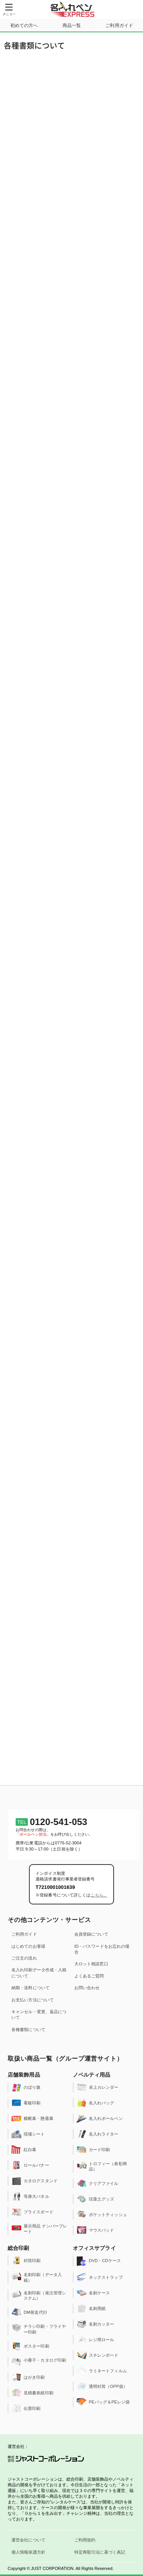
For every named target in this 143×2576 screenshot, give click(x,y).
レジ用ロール (95, 2339)
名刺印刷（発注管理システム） (38, 2295)
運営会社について (28, 2540)
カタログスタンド (34, 2181)
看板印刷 (25, 2103)
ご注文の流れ (24, 1958)
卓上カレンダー (98, 2087)
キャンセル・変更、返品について (38, 2014)
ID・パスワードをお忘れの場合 (101, 1949)
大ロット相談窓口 (91, 1963)
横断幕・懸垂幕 (32, 2118)
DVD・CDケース (99, 2261)
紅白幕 (23, 2149)
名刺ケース (93, 2293)
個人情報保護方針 (28, 2552)
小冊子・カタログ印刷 (38, 2361)
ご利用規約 (85, 2540)
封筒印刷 (25, 2260)
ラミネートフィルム (102, 2371)
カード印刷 (93, 2149)
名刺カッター (95, 2324)
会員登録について (91, 1934)
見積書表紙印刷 (32, 2393)
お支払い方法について (32, 2000)
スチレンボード (98, 2355)
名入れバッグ (95, 2103)
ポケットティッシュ (102, 2214)
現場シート (28, 2134)
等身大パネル (30, 2196)
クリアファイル (98, 2183)
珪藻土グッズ (95, 2199)
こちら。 (98, 1895)
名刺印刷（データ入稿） (36, 2277)
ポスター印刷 (30, 2346)
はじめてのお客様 (28, 1946)
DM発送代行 (29, 2312)
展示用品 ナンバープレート (39, 2228)
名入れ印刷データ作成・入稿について (38, 1973)
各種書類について (28, 2029)
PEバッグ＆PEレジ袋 (103, 2402)
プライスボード (32, 2212)
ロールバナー (30, 2165)
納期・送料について (30, 1987)
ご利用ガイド (24, 1934)
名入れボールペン (100, 2118)
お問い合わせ (87, 1987)
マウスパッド (95, 2230)
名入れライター (98, 2134)
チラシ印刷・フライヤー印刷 (38, 2329)
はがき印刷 (28, 2377)
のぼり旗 (25, 2087)
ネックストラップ (100, 2277)
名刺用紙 (91, 2308)
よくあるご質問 (89, 1976)
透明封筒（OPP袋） (102, 2386)
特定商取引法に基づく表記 (99, 2552)
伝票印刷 (25, 2408)
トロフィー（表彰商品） (102, 2166)
